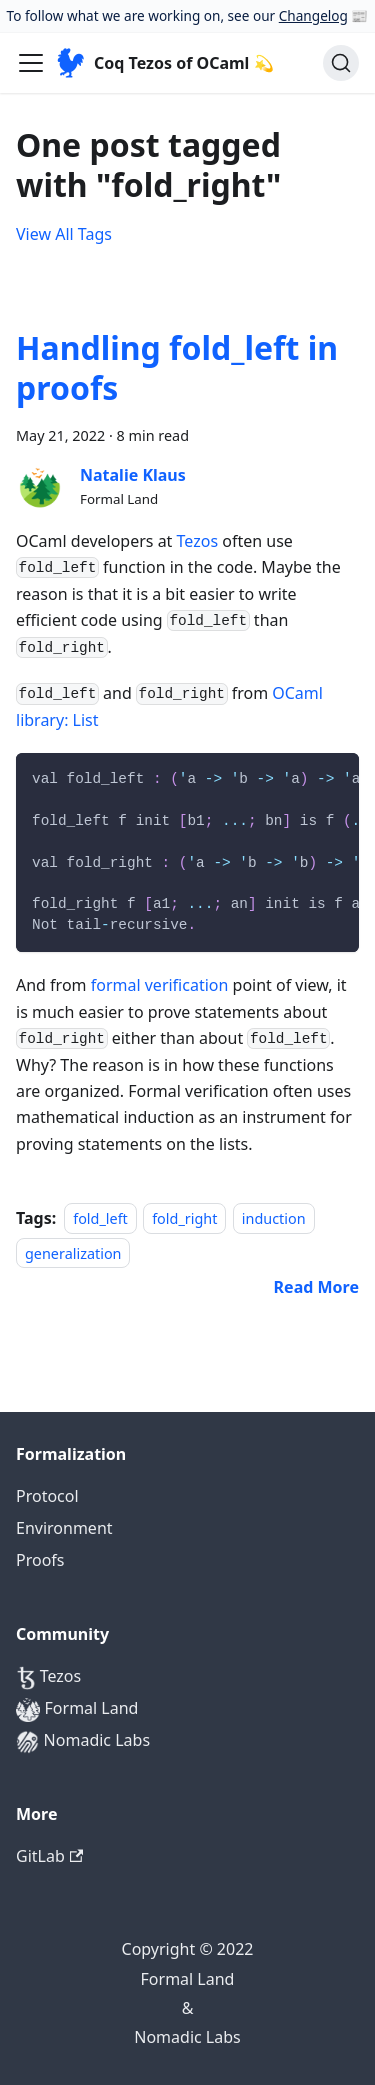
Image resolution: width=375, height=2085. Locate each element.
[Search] (341, 63)
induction (274, 1218)
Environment (64, 1528)
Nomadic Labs (83, 1741)
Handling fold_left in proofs (177, 367)
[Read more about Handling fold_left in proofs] (316, 1287)
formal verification (160, 985)
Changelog (313, 15)
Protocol (47, 1496)
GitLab (49, 1856)
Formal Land (77, 1709)
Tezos (198, 541)
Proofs (40, 1560)
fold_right (184, 1218)
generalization (73, 1252)
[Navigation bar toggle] (31, 63)
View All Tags (64, 234)
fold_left (100, 1218)
